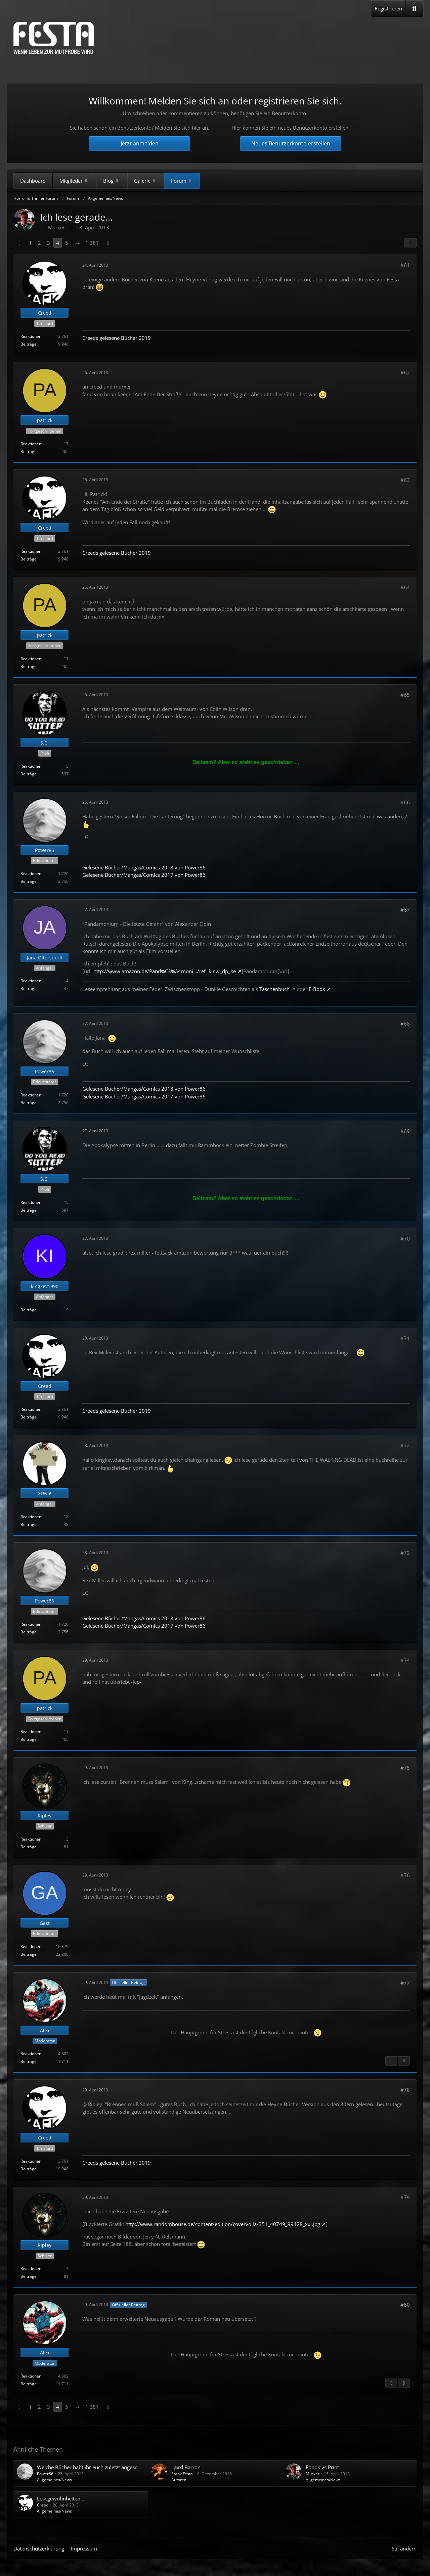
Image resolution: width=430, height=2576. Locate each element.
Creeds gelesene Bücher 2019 (116, 337)
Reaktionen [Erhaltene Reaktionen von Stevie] (30, 1517)
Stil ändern (404, 2548)
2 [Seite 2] (39, 242)
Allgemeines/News (54, 2480)
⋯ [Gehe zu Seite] (76, 242)
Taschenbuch (274, 989)
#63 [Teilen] (405, 480)
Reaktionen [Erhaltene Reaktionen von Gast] (30, 1946)
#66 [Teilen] (405, 802)
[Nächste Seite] (108, 243)
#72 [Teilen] (405, 1445)
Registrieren (388, 8)
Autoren (178, 2480)
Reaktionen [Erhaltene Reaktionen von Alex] (30, 2054)
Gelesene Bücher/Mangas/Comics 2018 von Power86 (144, 867)
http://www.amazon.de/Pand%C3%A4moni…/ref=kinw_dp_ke (164, 971)
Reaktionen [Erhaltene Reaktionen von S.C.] (30, 766)
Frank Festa (182, 2474)
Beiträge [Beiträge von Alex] (28, 2061)
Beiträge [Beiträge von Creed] (28, 344)
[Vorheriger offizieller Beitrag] (391, 2061)
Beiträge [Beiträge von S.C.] (28, 774)
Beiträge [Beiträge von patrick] (28, 451)
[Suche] (414, 8)
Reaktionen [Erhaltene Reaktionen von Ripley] (30, 1839)
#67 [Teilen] (405, 909)
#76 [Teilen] (405, 1875)
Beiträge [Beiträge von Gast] (28, 1954)
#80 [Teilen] (405, 2304)
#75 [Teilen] (405, 1767)
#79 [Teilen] (405, 2197)
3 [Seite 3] (48, 242)
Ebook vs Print (322, 2467)
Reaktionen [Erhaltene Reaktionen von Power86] (30, 873)
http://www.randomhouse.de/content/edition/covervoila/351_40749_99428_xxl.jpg (222, 2224)
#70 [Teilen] (405, 1238)
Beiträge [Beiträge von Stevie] (28, 1524)
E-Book (317, 989)
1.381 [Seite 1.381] (92, 242)
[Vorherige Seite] (19, 243)
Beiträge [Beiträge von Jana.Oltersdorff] (28, 988)
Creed (42, 2505)
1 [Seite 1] (30, 242)
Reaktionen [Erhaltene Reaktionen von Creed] (30, 336)
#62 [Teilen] (405, 372)
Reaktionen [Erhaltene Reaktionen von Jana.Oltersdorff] (30, 981)
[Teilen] (410, 242)
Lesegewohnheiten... (60, 2498)
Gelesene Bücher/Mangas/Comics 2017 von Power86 (144, 874)
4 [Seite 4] (57, 242)
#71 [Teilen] (405, 1338)
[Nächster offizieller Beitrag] (404, 2061)
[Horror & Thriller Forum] (53, 37)
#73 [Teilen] (405, 1552)
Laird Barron (186, 2467)
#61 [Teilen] (405, 265)
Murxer (312, 2474)
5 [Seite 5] (66, 242)
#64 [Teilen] (405, 587)
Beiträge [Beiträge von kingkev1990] (28, 1310)
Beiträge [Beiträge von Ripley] (28, 1847)
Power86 (45, 2474)
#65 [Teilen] (405, 694)
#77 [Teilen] (405, 1982)
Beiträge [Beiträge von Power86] (28, 881)
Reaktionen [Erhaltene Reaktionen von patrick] (30, 444)
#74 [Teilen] (405, 1660)
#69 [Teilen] (405, 1131)
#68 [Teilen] (405, 1023)
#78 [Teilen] (405, 2089)
